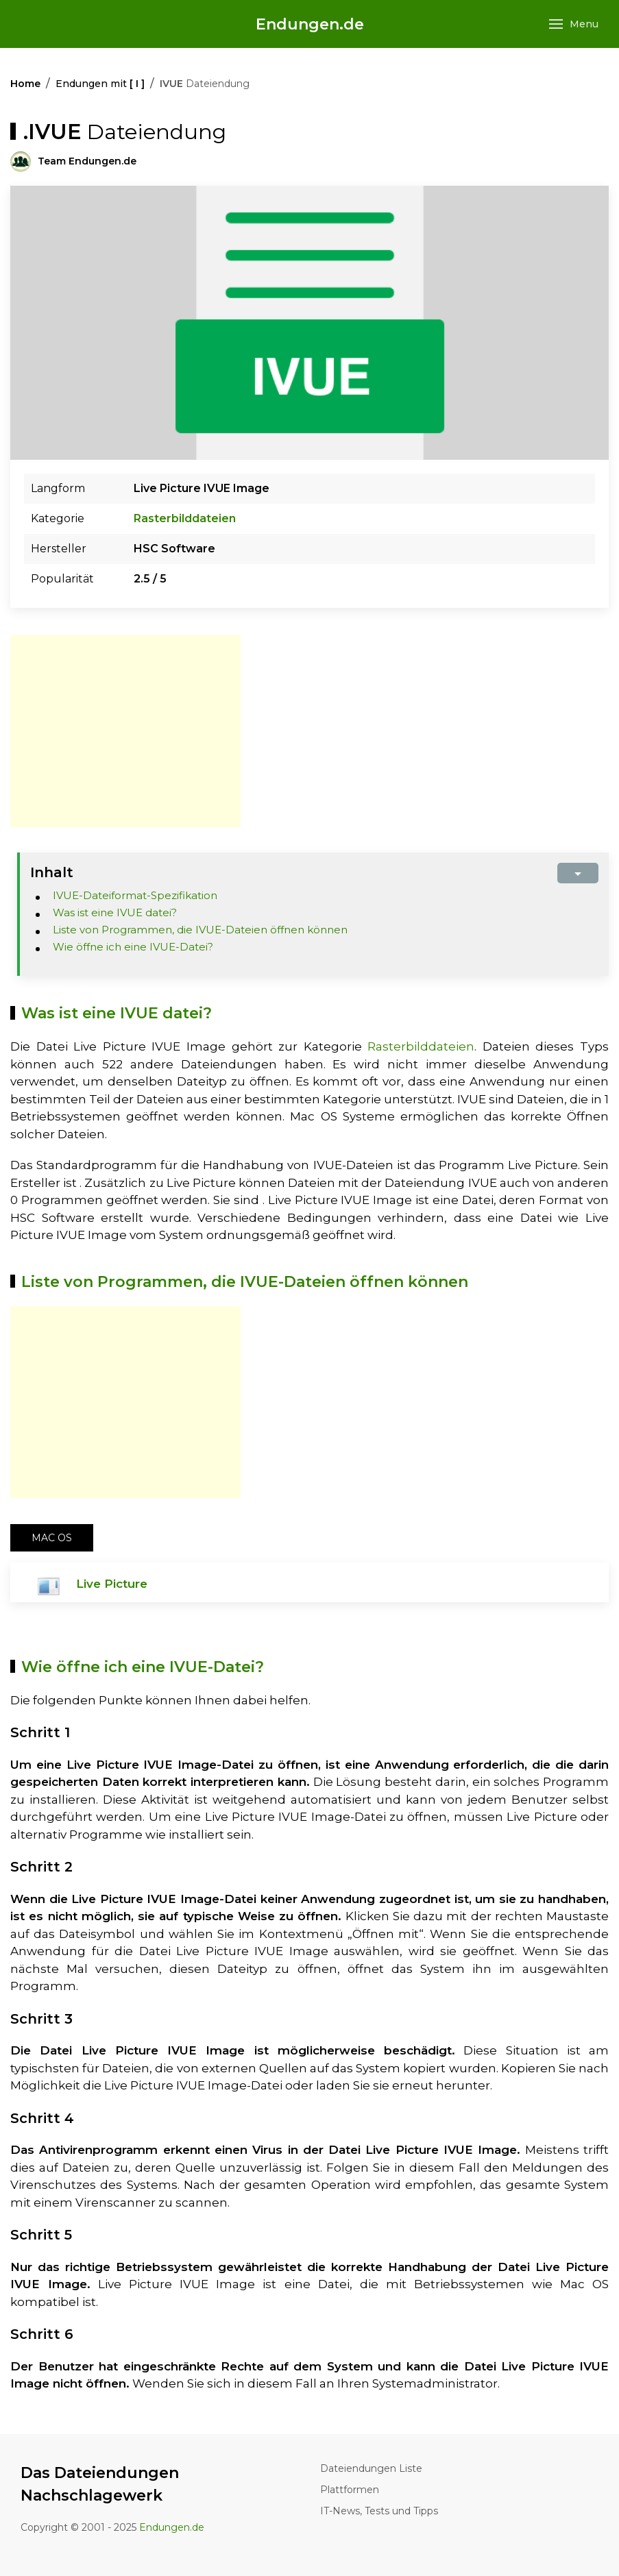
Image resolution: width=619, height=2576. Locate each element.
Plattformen (349, 2489)
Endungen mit (100, 83)
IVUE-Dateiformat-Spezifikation (135, 895)
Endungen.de (310, 24)
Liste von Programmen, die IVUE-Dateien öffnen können (200, 929)
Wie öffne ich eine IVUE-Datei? (133, 946)
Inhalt (51, 872)
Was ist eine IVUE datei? (115, 912)
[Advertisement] (125, 731)
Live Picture (111, 1584)
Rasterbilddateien (185, 518)
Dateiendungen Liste (371, 2468)
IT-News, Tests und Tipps (379, 2511)
